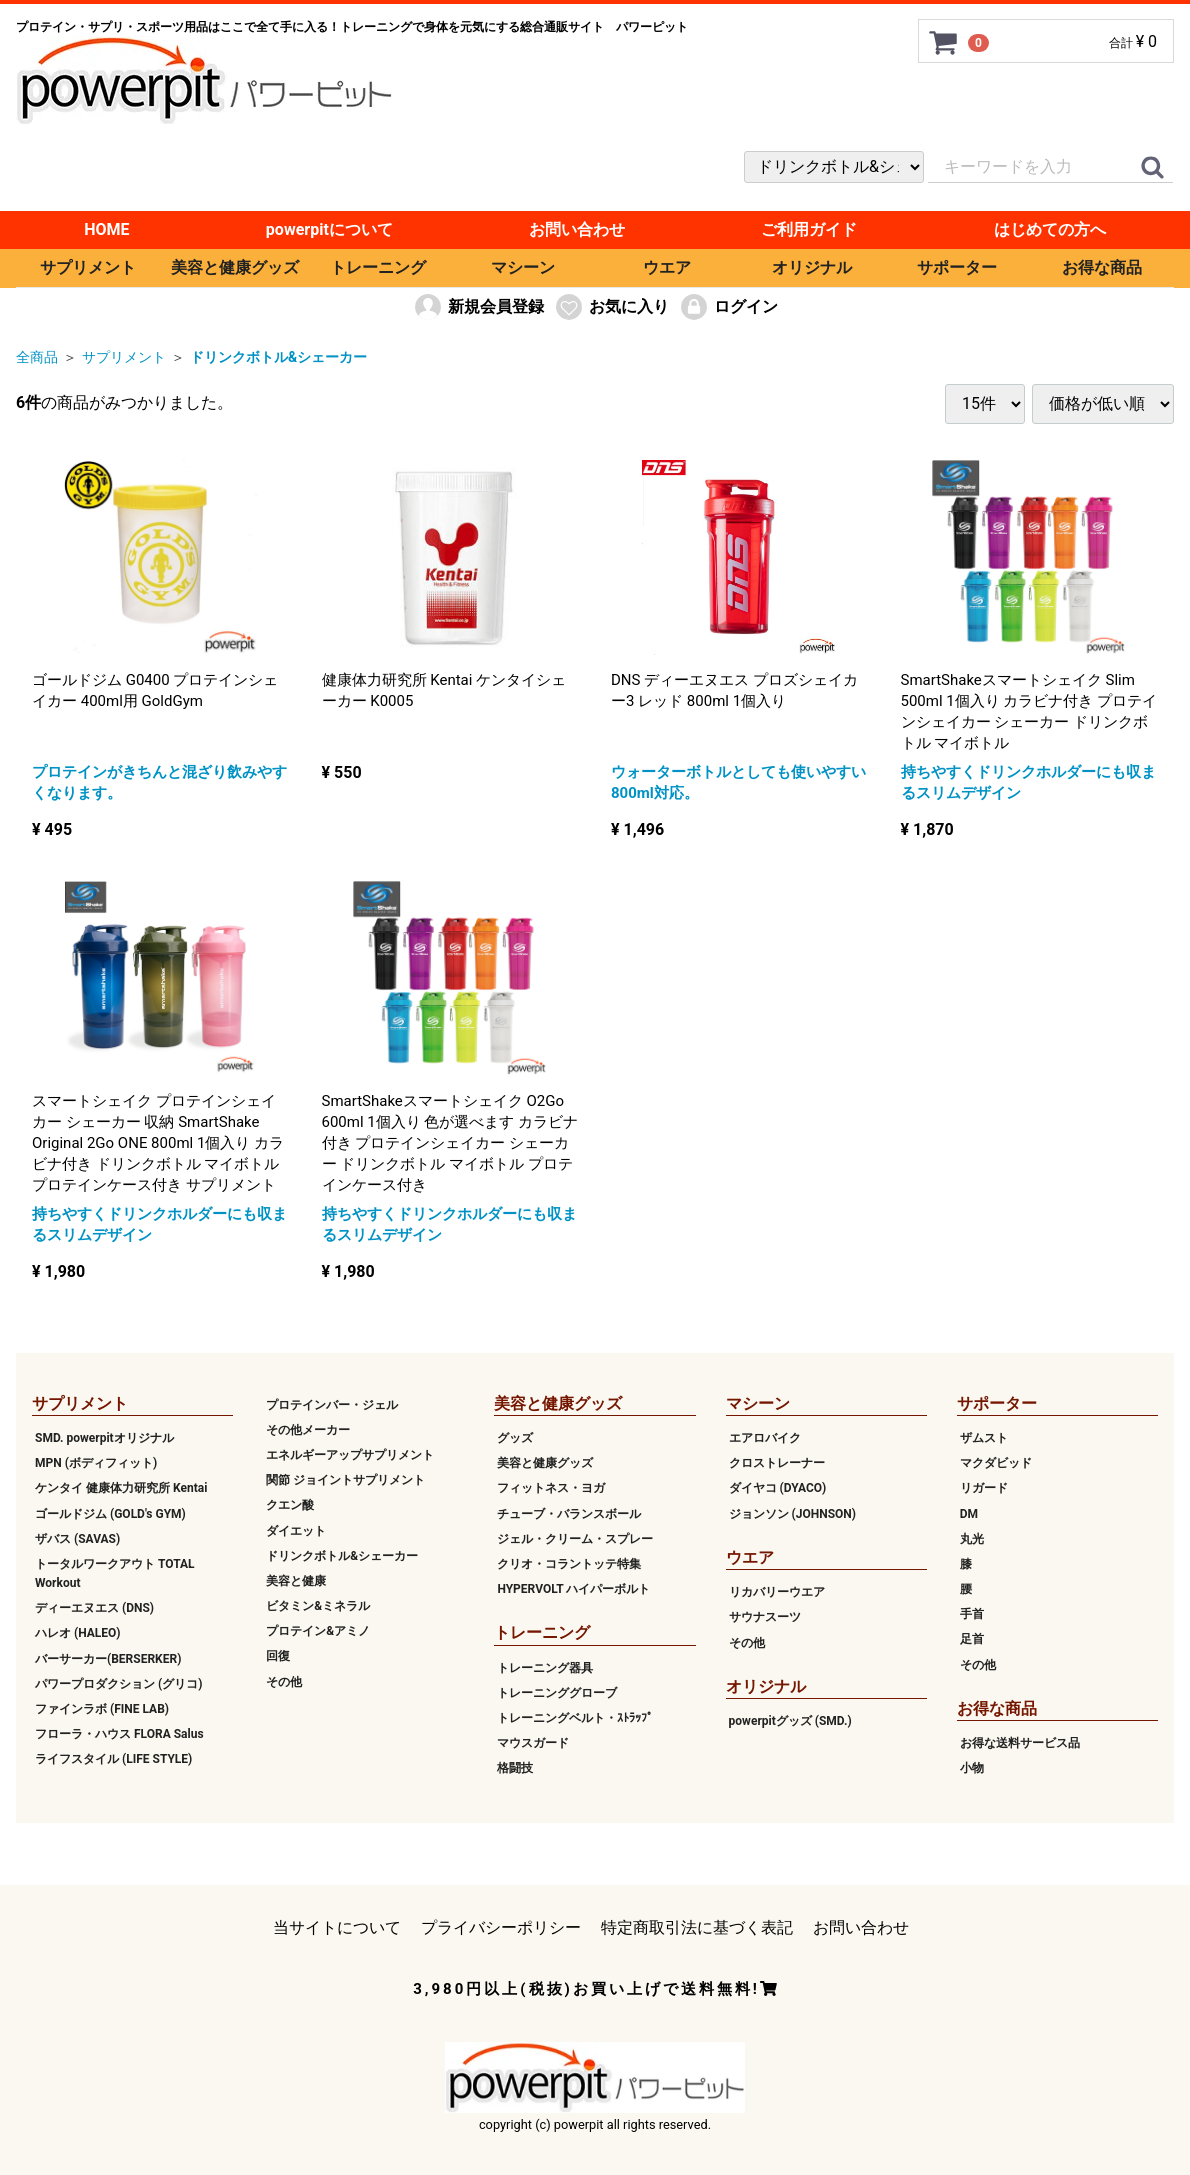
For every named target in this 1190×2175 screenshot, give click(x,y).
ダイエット (296, 1530)
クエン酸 (290, 1505)
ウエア (667, 267)
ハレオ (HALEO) (78, 1633)
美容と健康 (296, 1581)
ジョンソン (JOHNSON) (792, 1513)
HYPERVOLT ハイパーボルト (573, 1589)
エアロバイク (765, 1438)
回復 (278, 1656)
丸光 (972, 1539)
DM (969, 1513)
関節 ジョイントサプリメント (345, 1480)
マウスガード (533, 1743)
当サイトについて (337, 1926)
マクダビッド (996, 1463)
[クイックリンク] (1152, 168)
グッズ (515, 1438)
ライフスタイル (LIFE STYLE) (113, 1759)
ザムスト (984, 1438)
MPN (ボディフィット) (96, 1463)
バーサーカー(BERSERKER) (108, 1658)
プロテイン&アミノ (318, 1631)
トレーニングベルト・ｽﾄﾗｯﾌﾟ (575, 1718)
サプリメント (88, 267)
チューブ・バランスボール (569, 1513)
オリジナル (812, 267)
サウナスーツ (765, 1617)
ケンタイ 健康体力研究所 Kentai (121, 1488)
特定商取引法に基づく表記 (697, 1926)
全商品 (37, 357)
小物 (972, 1768)
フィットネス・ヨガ (551, 1488)
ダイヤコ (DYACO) (778, 1488)
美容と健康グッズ (235, 267)
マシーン (523, 267)
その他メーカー (308, 1430)
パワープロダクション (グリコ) (118, 1684)
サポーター (957, 267)
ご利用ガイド (809, 229)
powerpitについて (329, 229)
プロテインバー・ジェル (332, 1404)
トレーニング (378, 267)
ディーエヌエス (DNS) (94, 1608)
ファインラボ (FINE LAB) (102, 1709)
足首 (972, 1639)
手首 (972, 1614)
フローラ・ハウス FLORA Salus (119, 1734)
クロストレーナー (777, 1463)
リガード (984, 1488)
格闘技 (515, 1768)
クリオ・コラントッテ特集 (569, 1564)
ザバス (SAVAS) (77, 1539)
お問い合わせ (577, 229)
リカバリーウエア (777, 1592)
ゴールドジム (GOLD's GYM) (110, 1513)
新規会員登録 (478, 307)
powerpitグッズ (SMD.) (790, 1721)
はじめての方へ (1050, 229)
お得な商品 (1102, 267)
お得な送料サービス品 (1020, 1743)
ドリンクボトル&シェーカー (278, 357)
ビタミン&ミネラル (318, 1606)
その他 (284, 1681)
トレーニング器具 (545, 1667)
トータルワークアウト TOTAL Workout (115, 1573)
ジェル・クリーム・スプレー (575, 1539)
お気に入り (611, 307)
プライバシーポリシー (501, 1926)
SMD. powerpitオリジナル (104, 1438)
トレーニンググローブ (557, 1693)
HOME (106, 229)
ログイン (728, 307)
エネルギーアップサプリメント (350, 1455)
